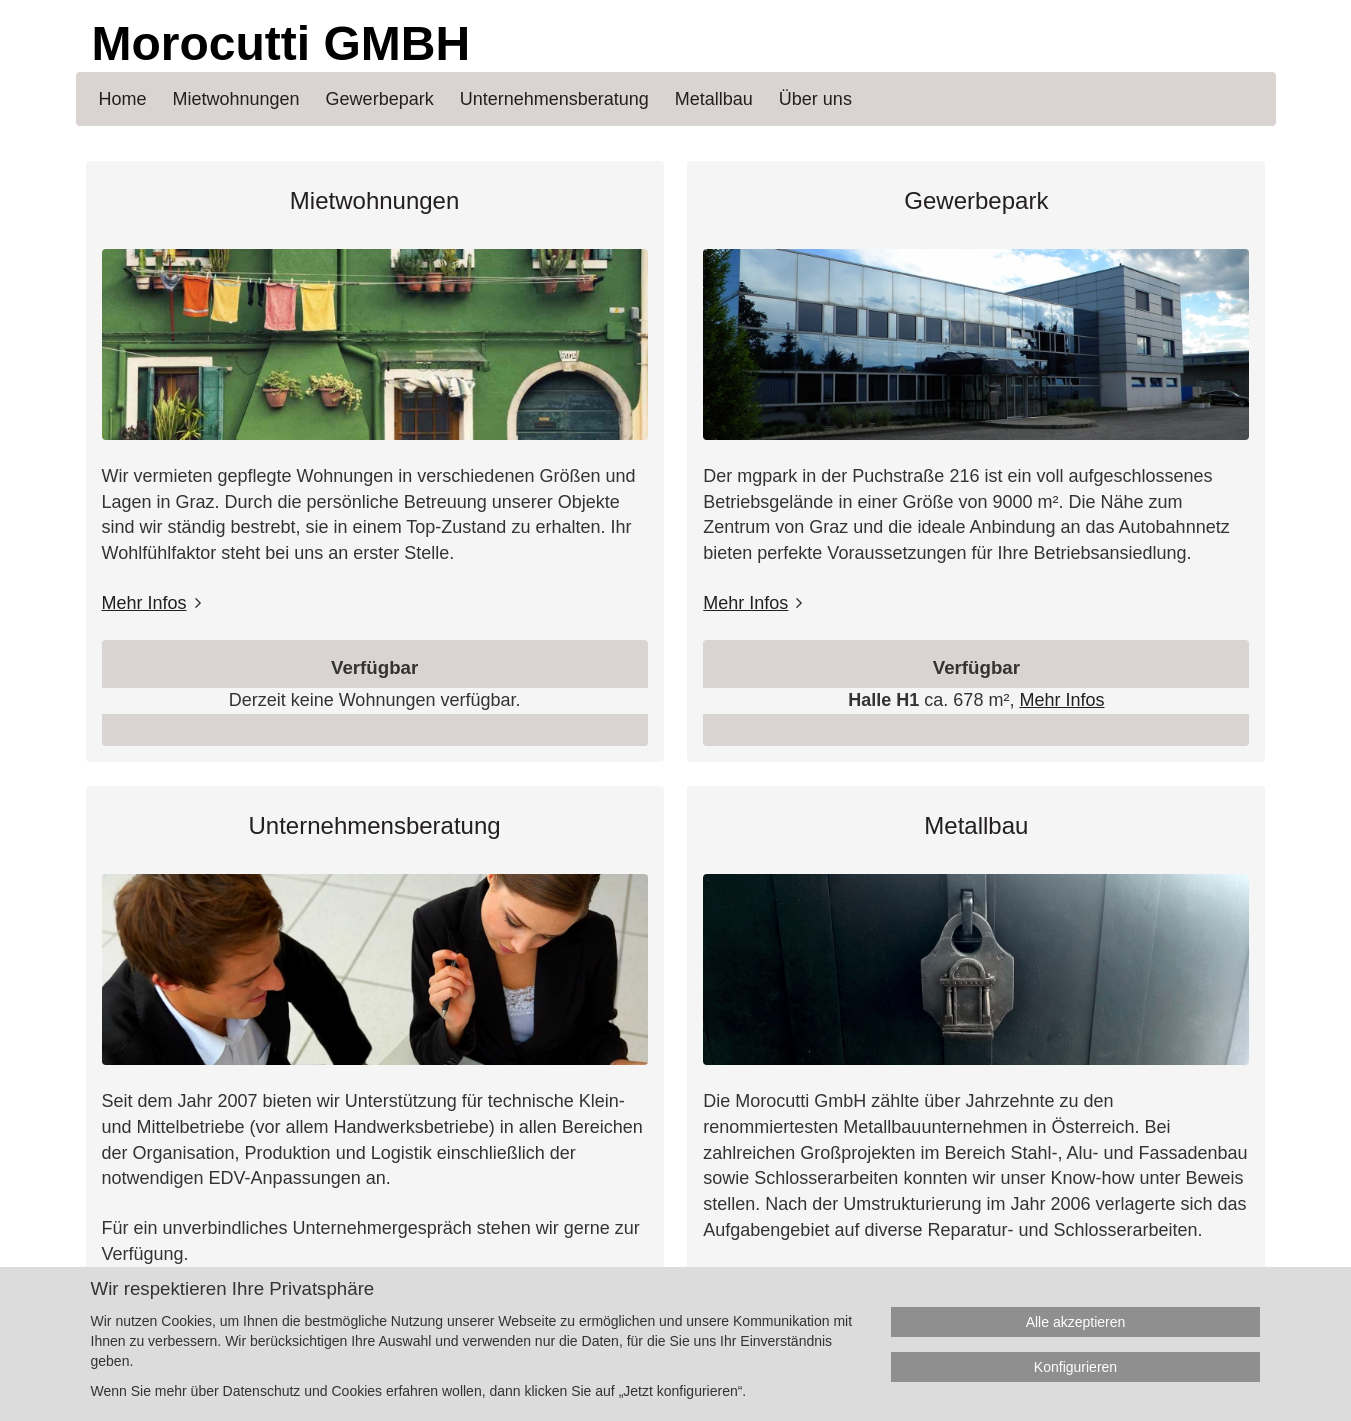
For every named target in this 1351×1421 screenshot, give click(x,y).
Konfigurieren (1075, 1367)
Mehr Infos (144, 603)
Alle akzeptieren (1076, 1322)
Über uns (815, 99)
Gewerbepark (976, 200)
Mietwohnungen (374, 200)
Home (123, 99)
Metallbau (976, 825)
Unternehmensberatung (375, 825)
